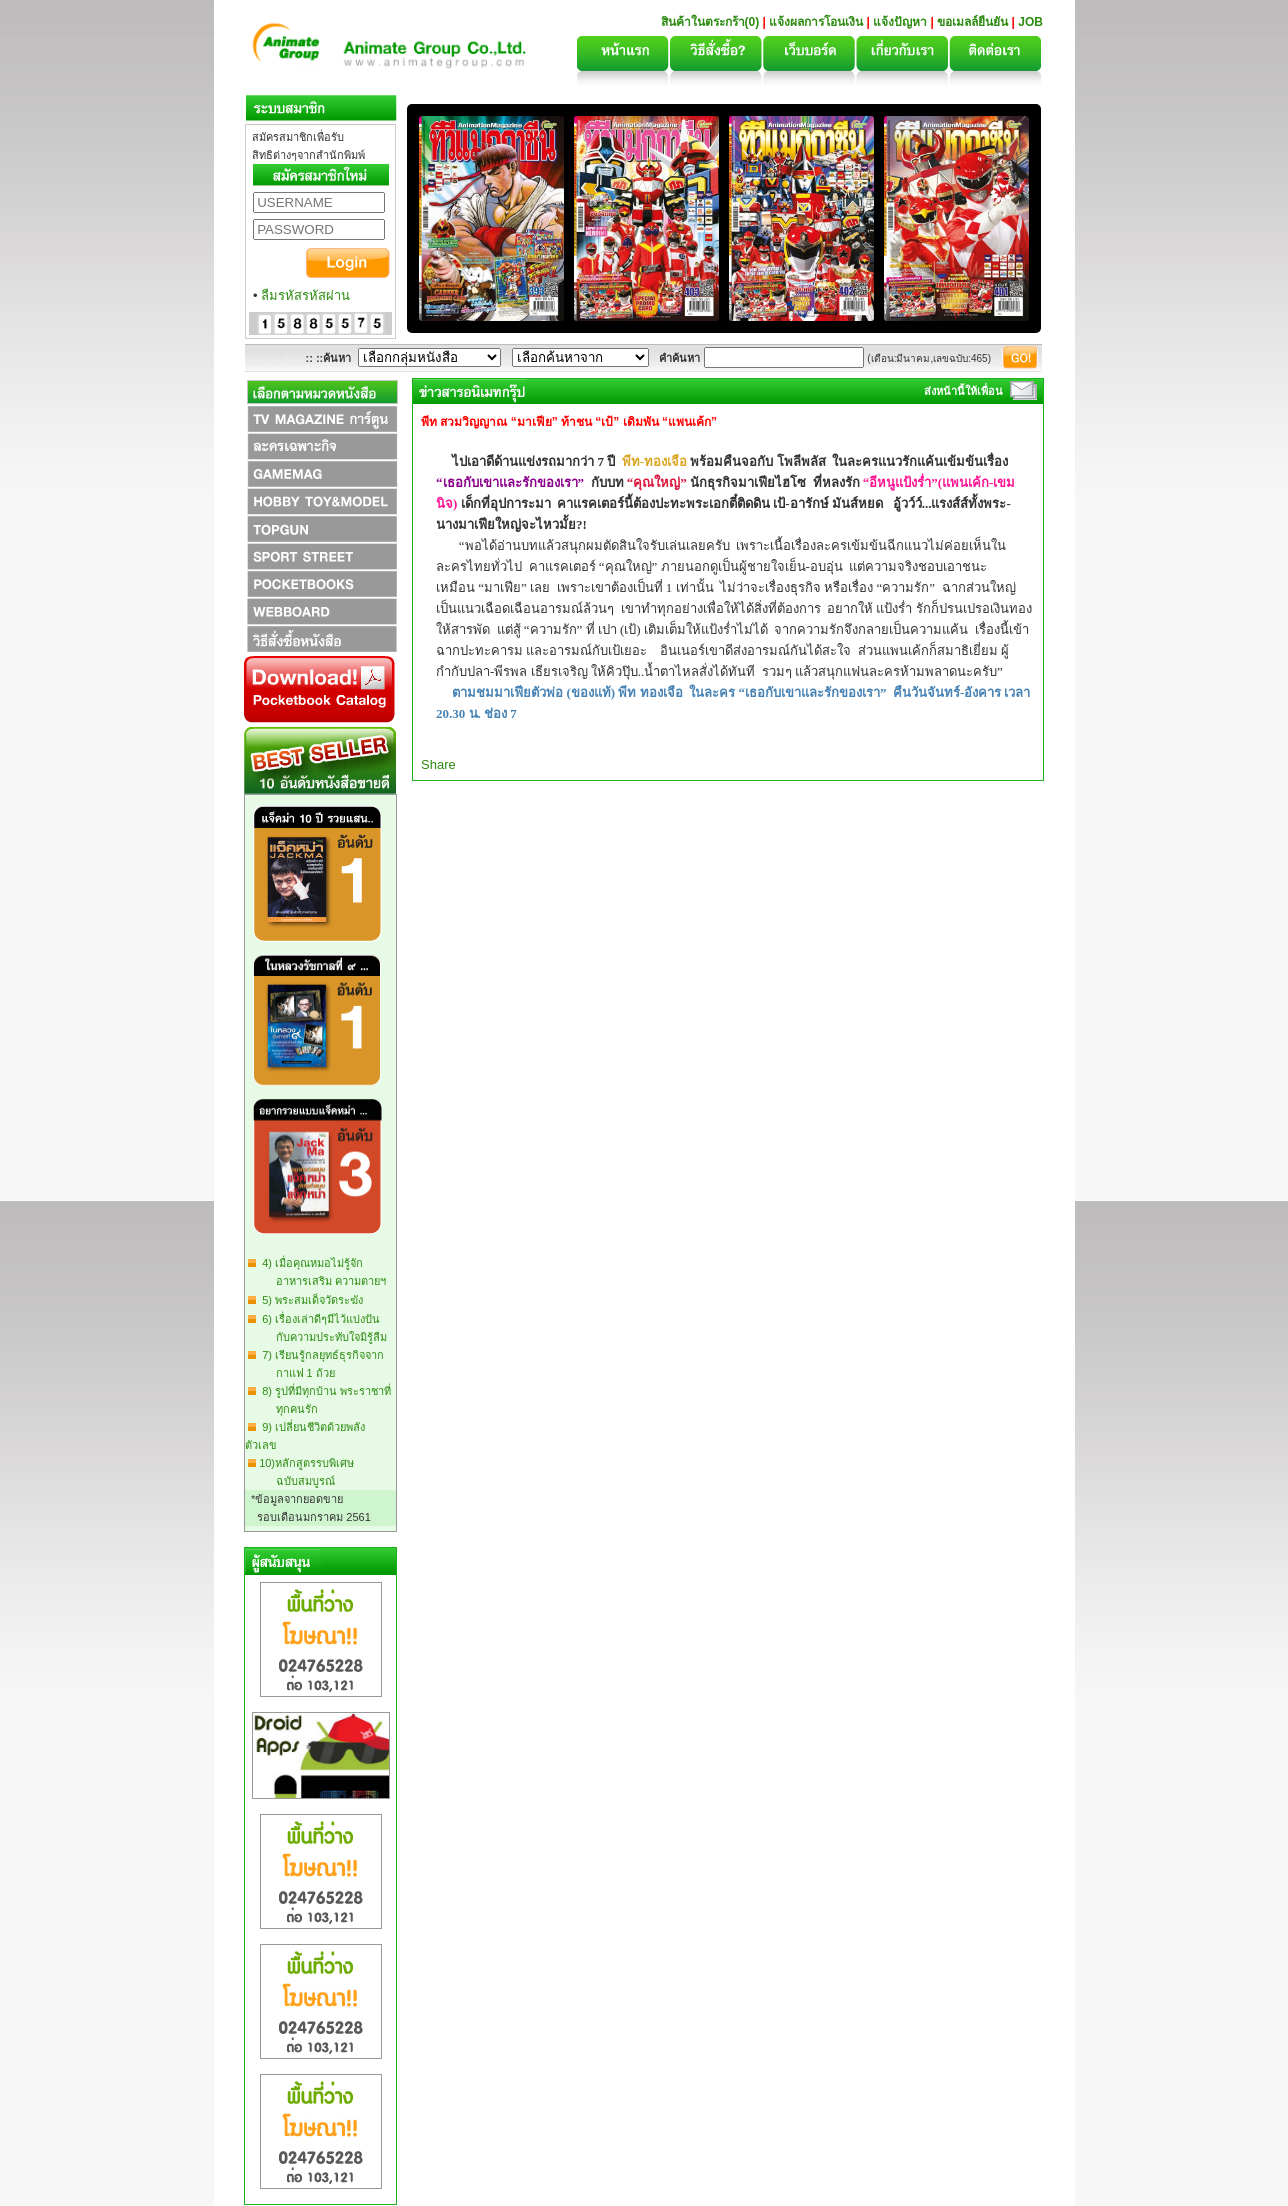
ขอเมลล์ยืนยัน (972, 22)
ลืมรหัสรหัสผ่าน (305, 295)
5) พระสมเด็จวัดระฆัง (309, 1300)
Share (438, 764)
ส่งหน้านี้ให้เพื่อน (963, 391)
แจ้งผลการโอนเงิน (816, 22)
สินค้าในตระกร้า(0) (712, 22)
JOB (1030, 22)
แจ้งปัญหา (900, 22)
